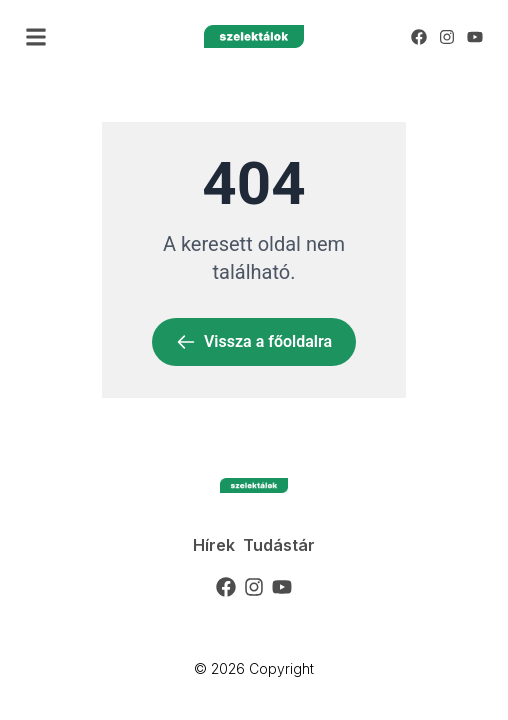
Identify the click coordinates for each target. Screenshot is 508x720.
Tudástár (279, 545)
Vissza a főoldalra (254, 342)
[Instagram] (447, 37)
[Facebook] (419, 37)
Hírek (214, 545)
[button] (36, 36)
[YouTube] (475, 37)
